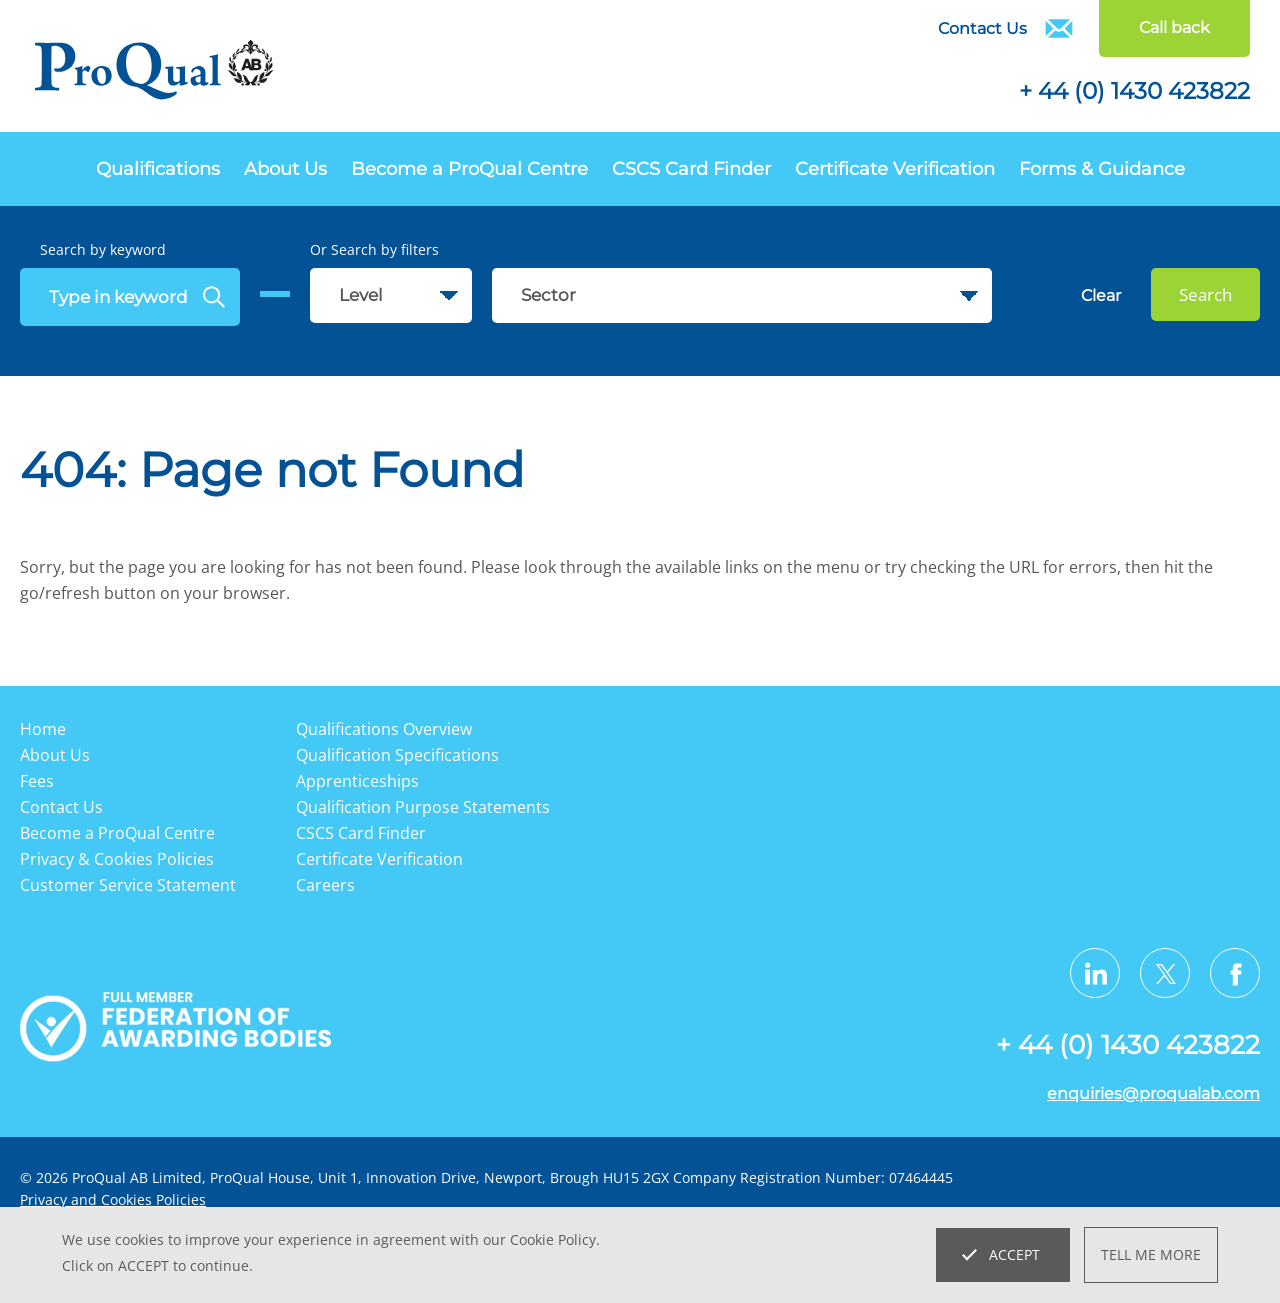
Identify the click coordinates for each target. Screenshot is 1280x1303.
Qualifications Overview (384, 729)
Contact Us (982, 28)
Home (43, 729)
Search (1205, 294)
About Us (285, 169)
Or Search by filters (374, 249)
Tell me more (1151, 1254)
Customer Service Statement (128, 885)
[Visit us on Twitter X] (1165, 973)
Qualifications (158, 169)
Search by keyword (103, 249)
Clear (1101, 295)
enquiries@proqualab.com (1153, 1093)
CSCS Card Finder (691, 169)
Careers (325, 885)
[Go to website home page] (154, 73)
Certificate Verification (895, 169)
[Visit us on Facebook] (1235, 973)
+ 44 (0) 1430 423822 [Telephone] (1134, 91)
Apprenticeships (357, 781)
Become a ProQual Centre (469, 169)
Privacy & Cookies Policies (117, 859)
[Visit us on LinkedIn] (1095, 973)
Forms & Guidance (1102, 169)
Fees (37, 781)
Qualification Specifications (397, 755)
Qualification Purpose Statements (423, 807)
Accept (1014, 1254)
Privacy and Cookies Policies (113, 1199)
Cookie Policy (553, 1239)
